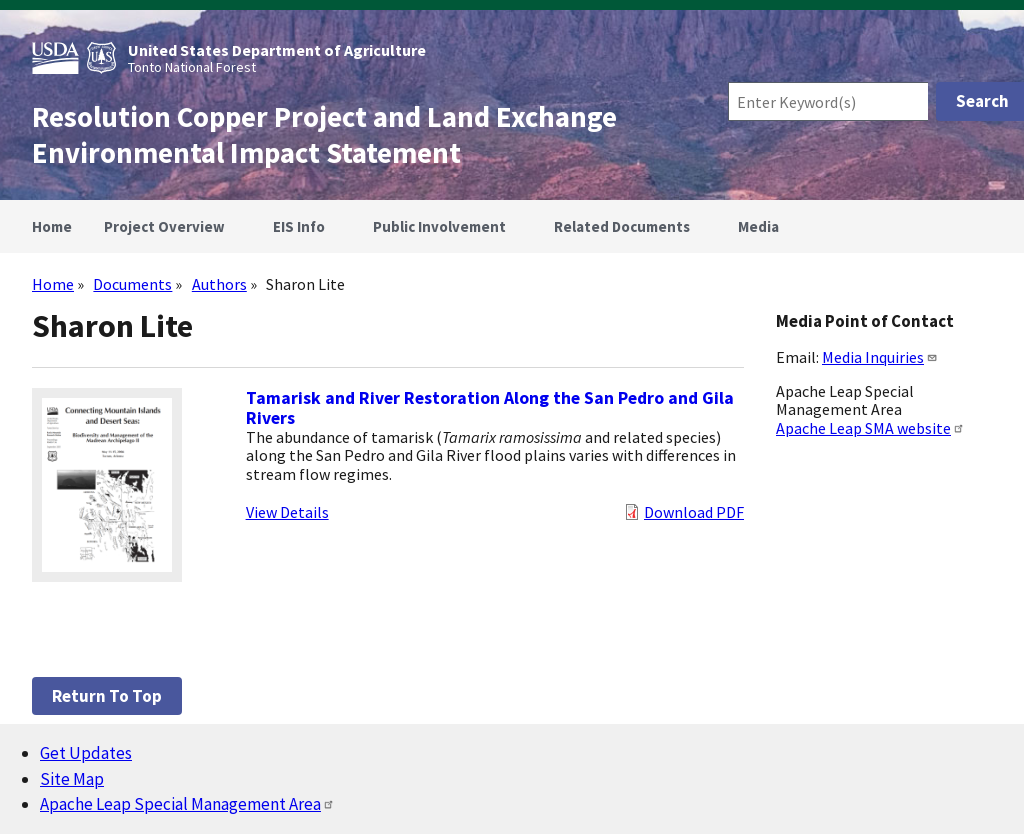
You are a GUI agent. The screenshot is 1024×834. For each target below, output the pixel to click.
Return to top (107, 696)
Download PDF (694, 512)
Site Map (72, 779)
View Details (287, 512)
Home (53, 284)
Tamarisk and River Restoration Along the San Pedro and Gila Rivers (490, 408)
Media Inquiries (880, 357)
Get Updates (86, 753)
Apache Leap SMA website (870, 428)
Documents (132, 284)
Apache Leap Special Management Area (187, 804)
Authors (219, 284)
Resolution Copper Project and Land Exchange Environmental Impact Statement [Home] (324, 135)
